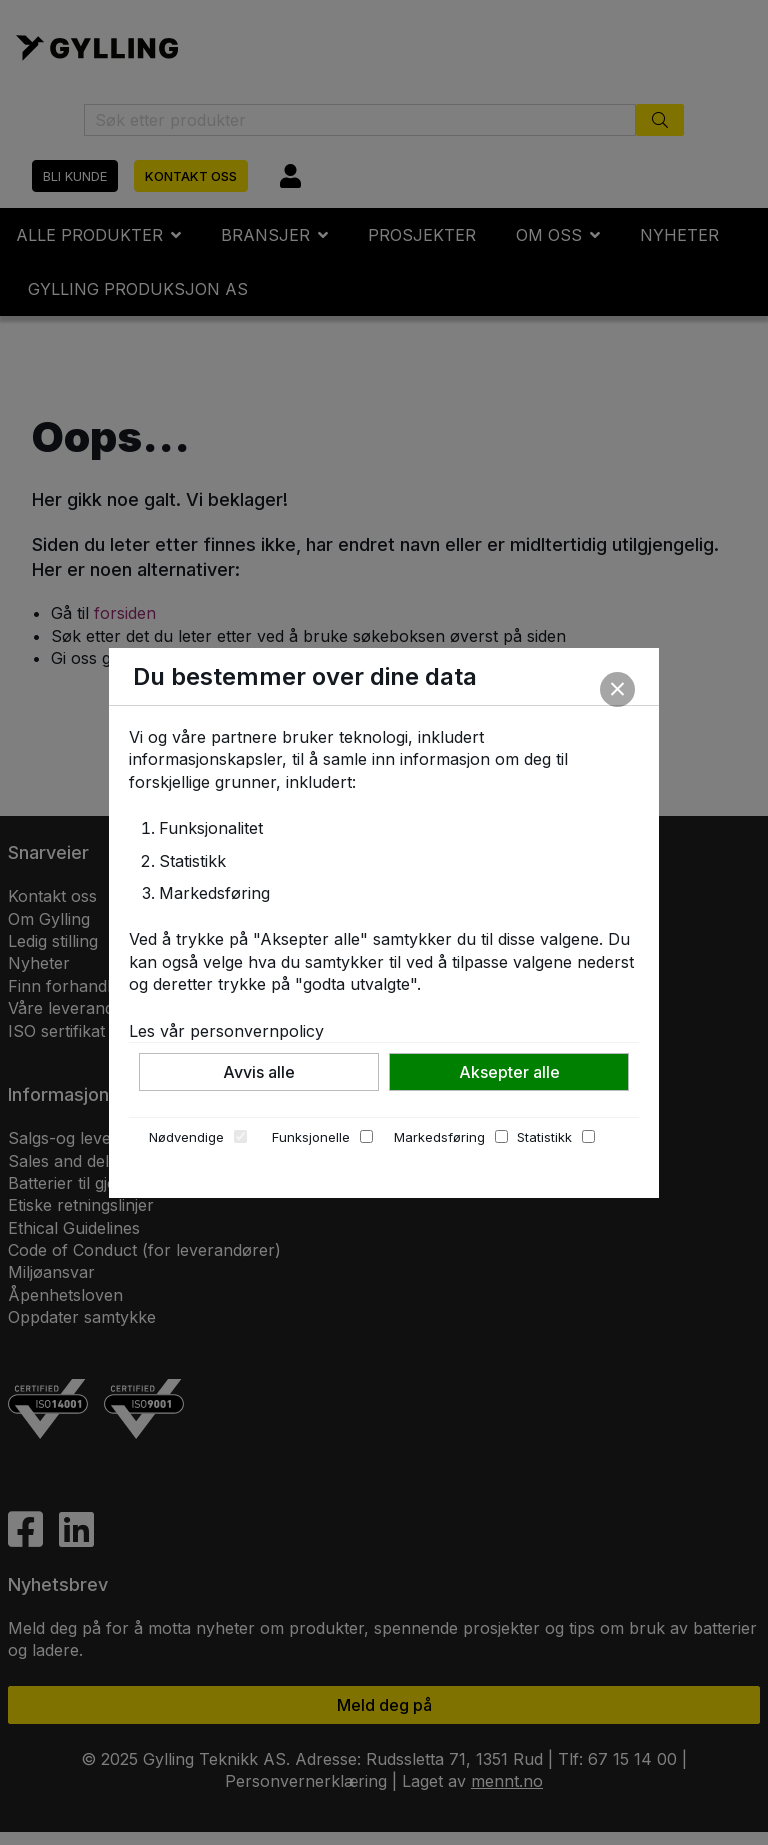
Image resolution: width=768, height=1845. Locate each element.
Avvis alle (259, 1072)
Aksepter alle (509, 1072)
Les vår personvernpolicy (226, 1031)
